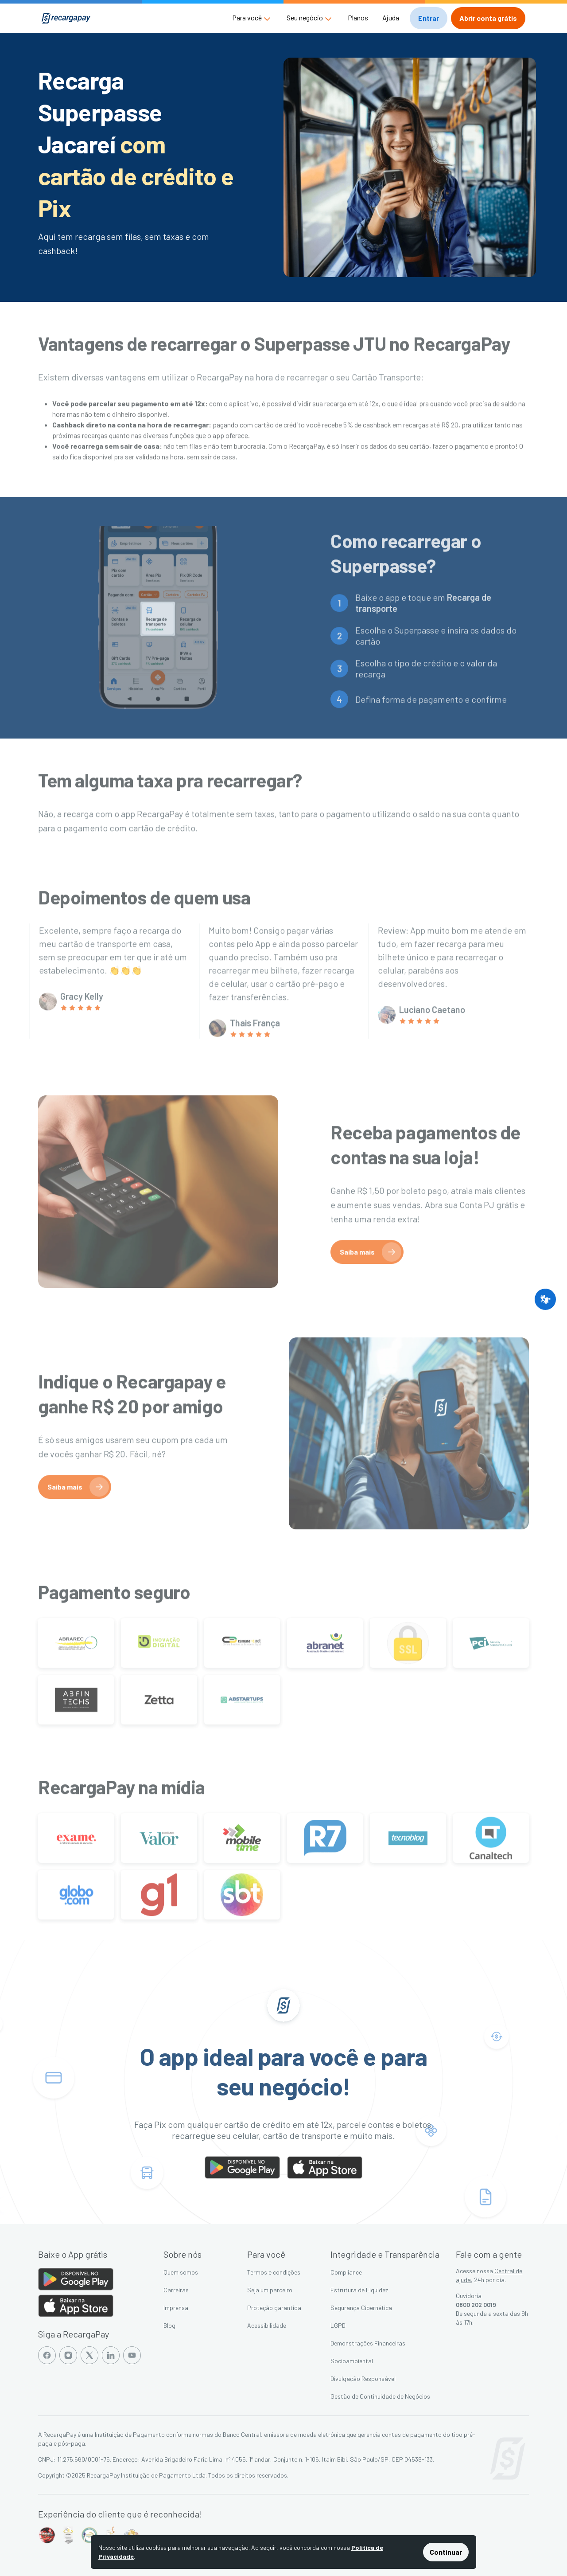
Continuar (446, 2552)
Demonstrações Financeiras (367, 2343)
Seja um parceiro (269, 2290)
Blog (169, 2325)
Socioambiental (351, 2361)
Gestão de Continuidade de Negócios (380, 2396)
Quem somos (180, 2272)
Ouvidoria (469, 2295)
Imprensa (175, 2307)
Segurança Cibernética (361, 2307)
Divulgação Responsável (363, 2378)
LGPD (338, 2325)
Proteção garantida (274, 2307)
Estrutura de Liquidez (359, 2290)
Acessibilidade (266, 2325)
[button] (252, 17)
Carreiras (176, 2290)
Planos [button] (358, 17)
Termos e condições (273, 2272)
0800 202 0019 (476, 2304)
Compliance (346, 2272)
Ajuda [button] (390, 17)
